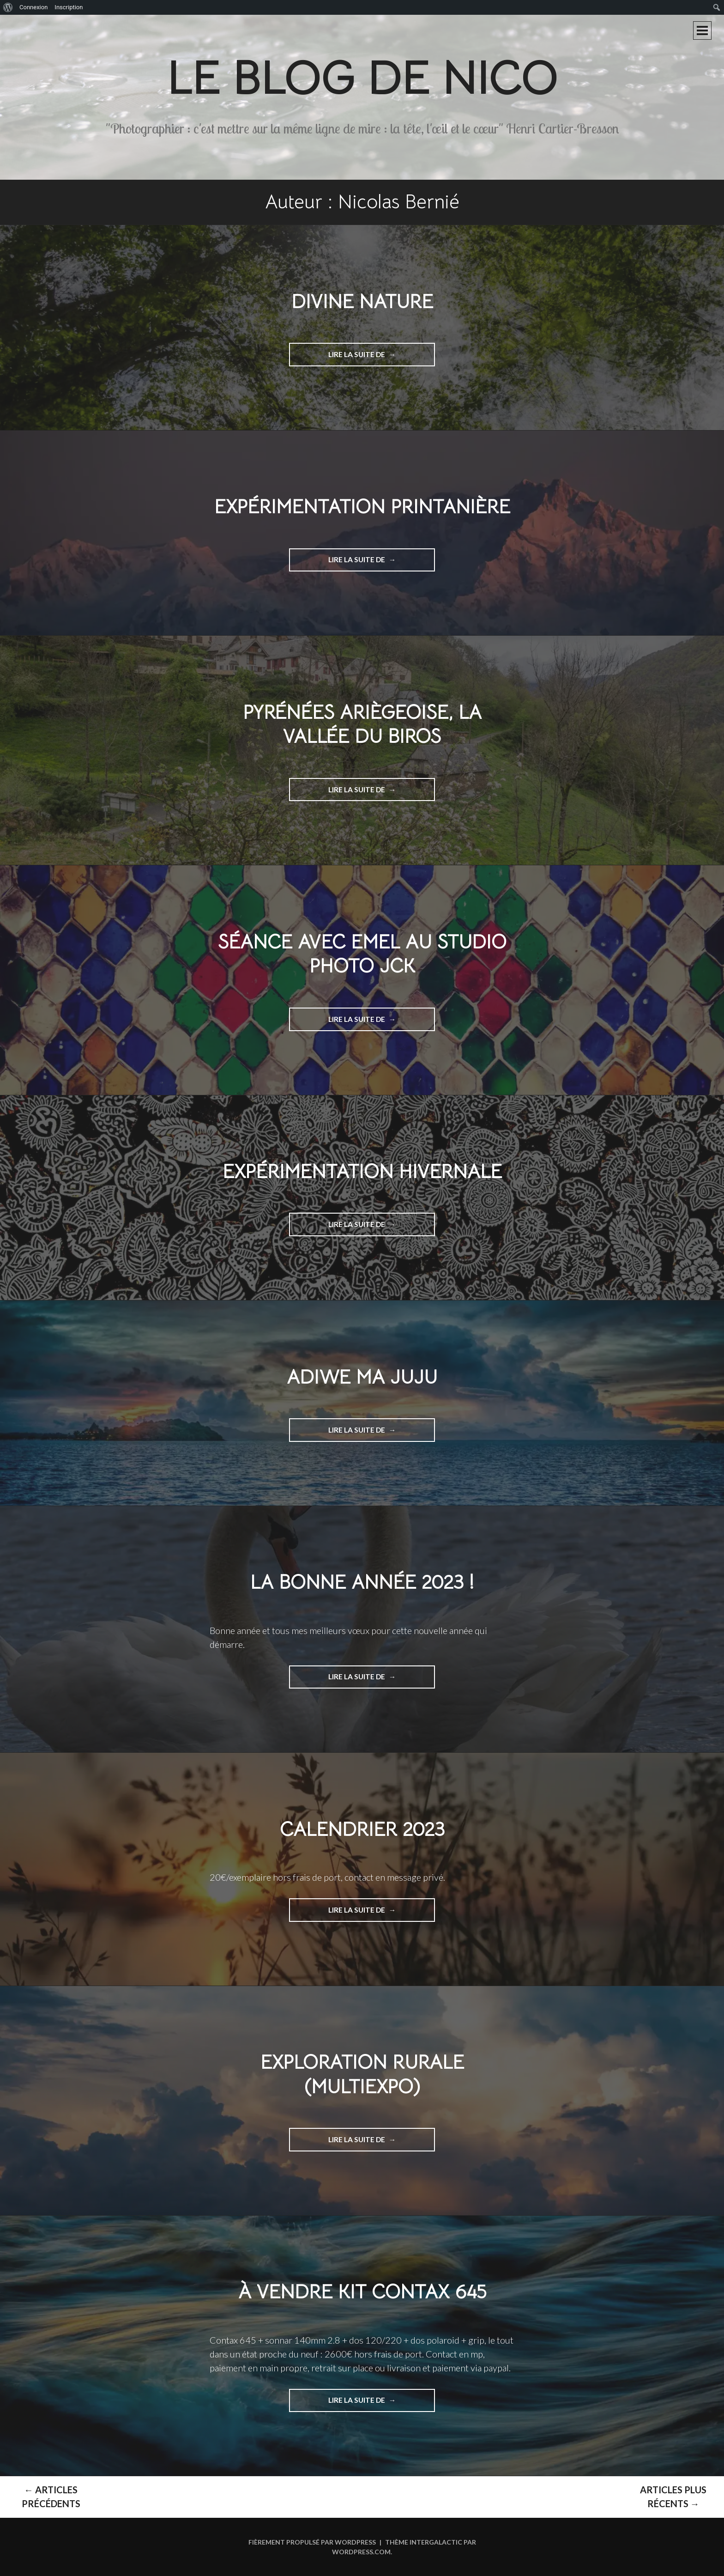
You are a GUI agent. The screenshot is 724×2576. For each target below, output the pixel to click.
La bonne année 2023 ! (362, 1582)
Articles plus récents (673, 2496)
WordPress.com (361, 2552)
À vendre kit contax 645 (362, 2291)
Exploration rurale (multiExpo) (362, 2074)
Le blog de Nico (362, 78)
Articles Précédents (51, 2496)
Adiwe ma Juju (362, 1377)
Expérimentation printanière (362, 506)
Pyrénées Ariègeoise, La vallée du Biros (362, 724)
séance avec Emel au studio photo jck (362, 954)
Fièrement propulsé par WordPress (312, 2542)
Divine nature (362, 301)
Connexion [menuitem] (33, 7)
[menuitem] (8, 7)
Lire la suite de (373, 357)
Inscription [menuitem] (68, 7)
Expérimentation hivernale (362, 1171)
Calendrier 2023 (362, 1829)
